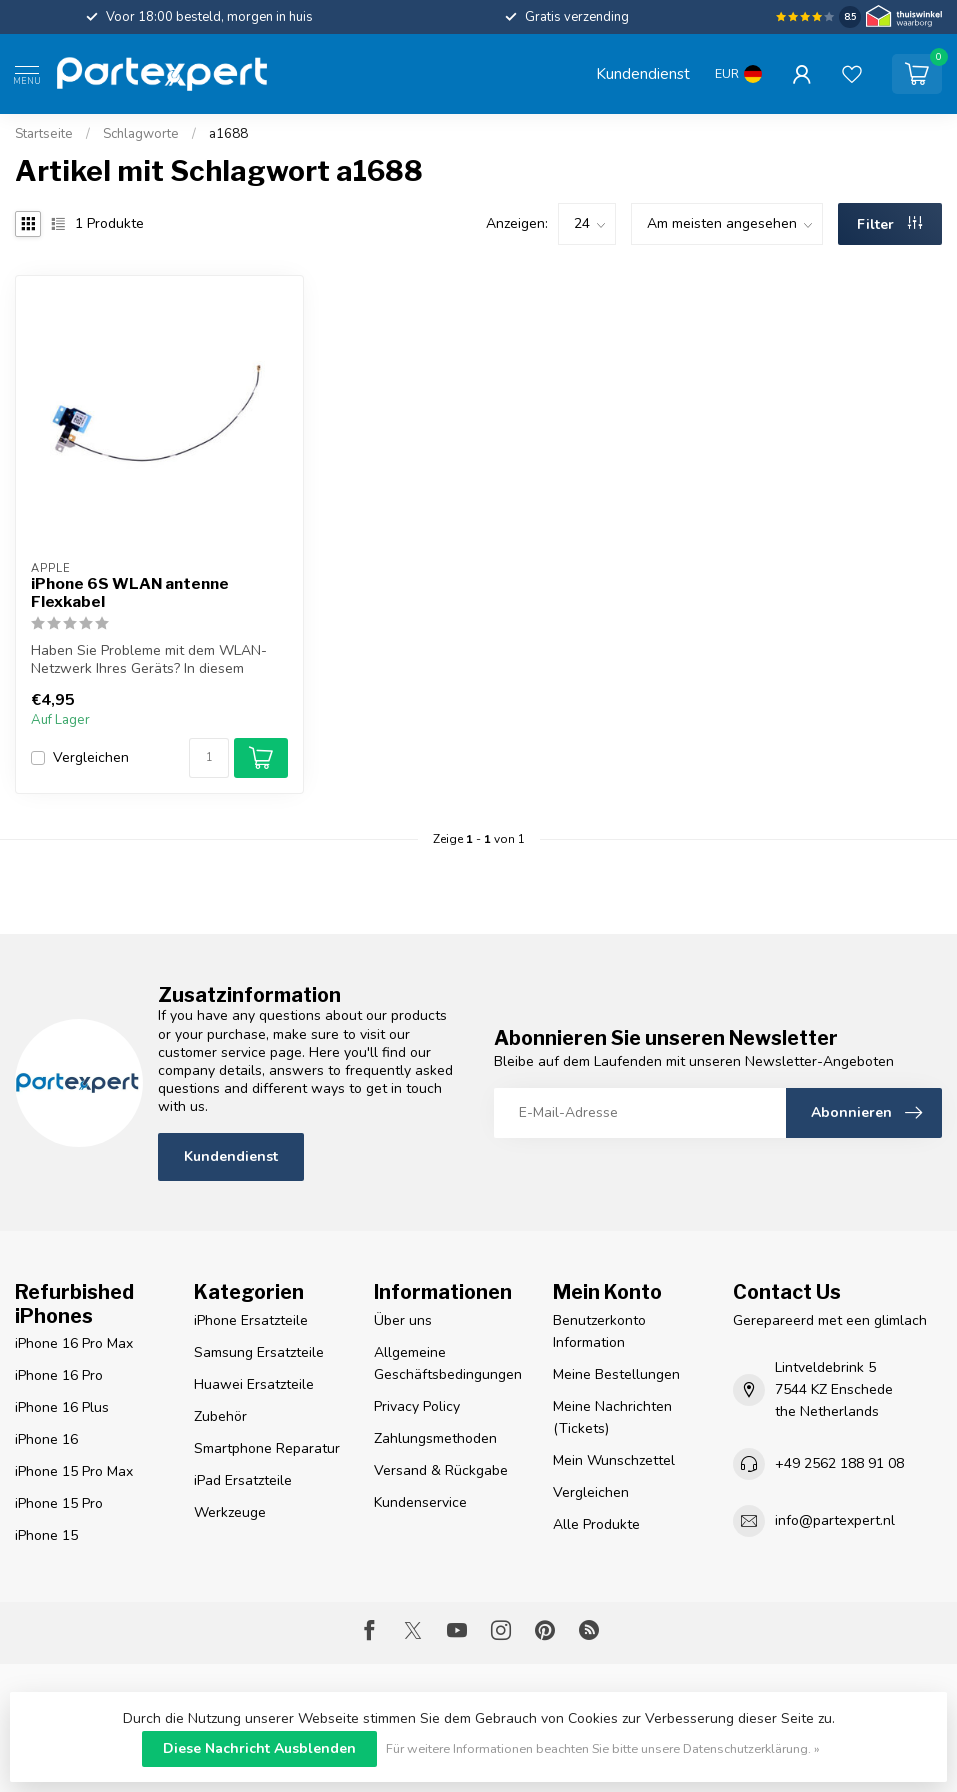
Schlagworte (141, 134)
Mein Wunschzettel (614, 1460)
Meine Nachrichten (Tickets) (612, 1417)
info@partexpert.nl (835, 1520)
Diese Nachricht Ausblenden (259, 1748)
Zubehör (220, 1416)
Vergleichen (91, 757)
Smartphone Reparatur (267, 1448)
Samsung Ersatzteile (259, 1352)
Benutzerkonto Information (599, 1331)
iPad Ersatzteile (243, 1480)
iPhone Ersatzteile (251, 1320)
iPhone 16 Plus (62, 1407)
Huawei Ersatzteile (254, 1384)
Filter (889, 224)
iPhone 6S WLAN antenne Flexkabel (130, 593)
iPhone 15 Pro (59, 1503)
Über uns (403, 1320)
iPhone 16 (46, 1439)
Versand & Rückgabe (441, 1470)
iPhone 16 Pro (59, 1375)
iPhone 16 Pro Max (74, 1343)
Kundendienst (643, 73)
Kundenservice (420, 1502)
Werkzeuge (230, 1512)
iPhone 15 (46, 1535)
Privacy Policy (417, 1406)
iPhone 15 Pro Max (74, 1471)
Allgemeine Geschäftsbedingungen (448, 1363)
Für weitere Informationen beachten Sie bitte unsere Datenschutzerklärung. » (603, 1748)
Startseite (44, 134)
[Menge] (209, 758)
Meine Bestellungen (616, 1374)
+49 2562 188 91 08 (839, 1463)
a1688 (228, 134)
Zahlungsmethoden (435, 1438)
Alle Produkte (596, 1524)
